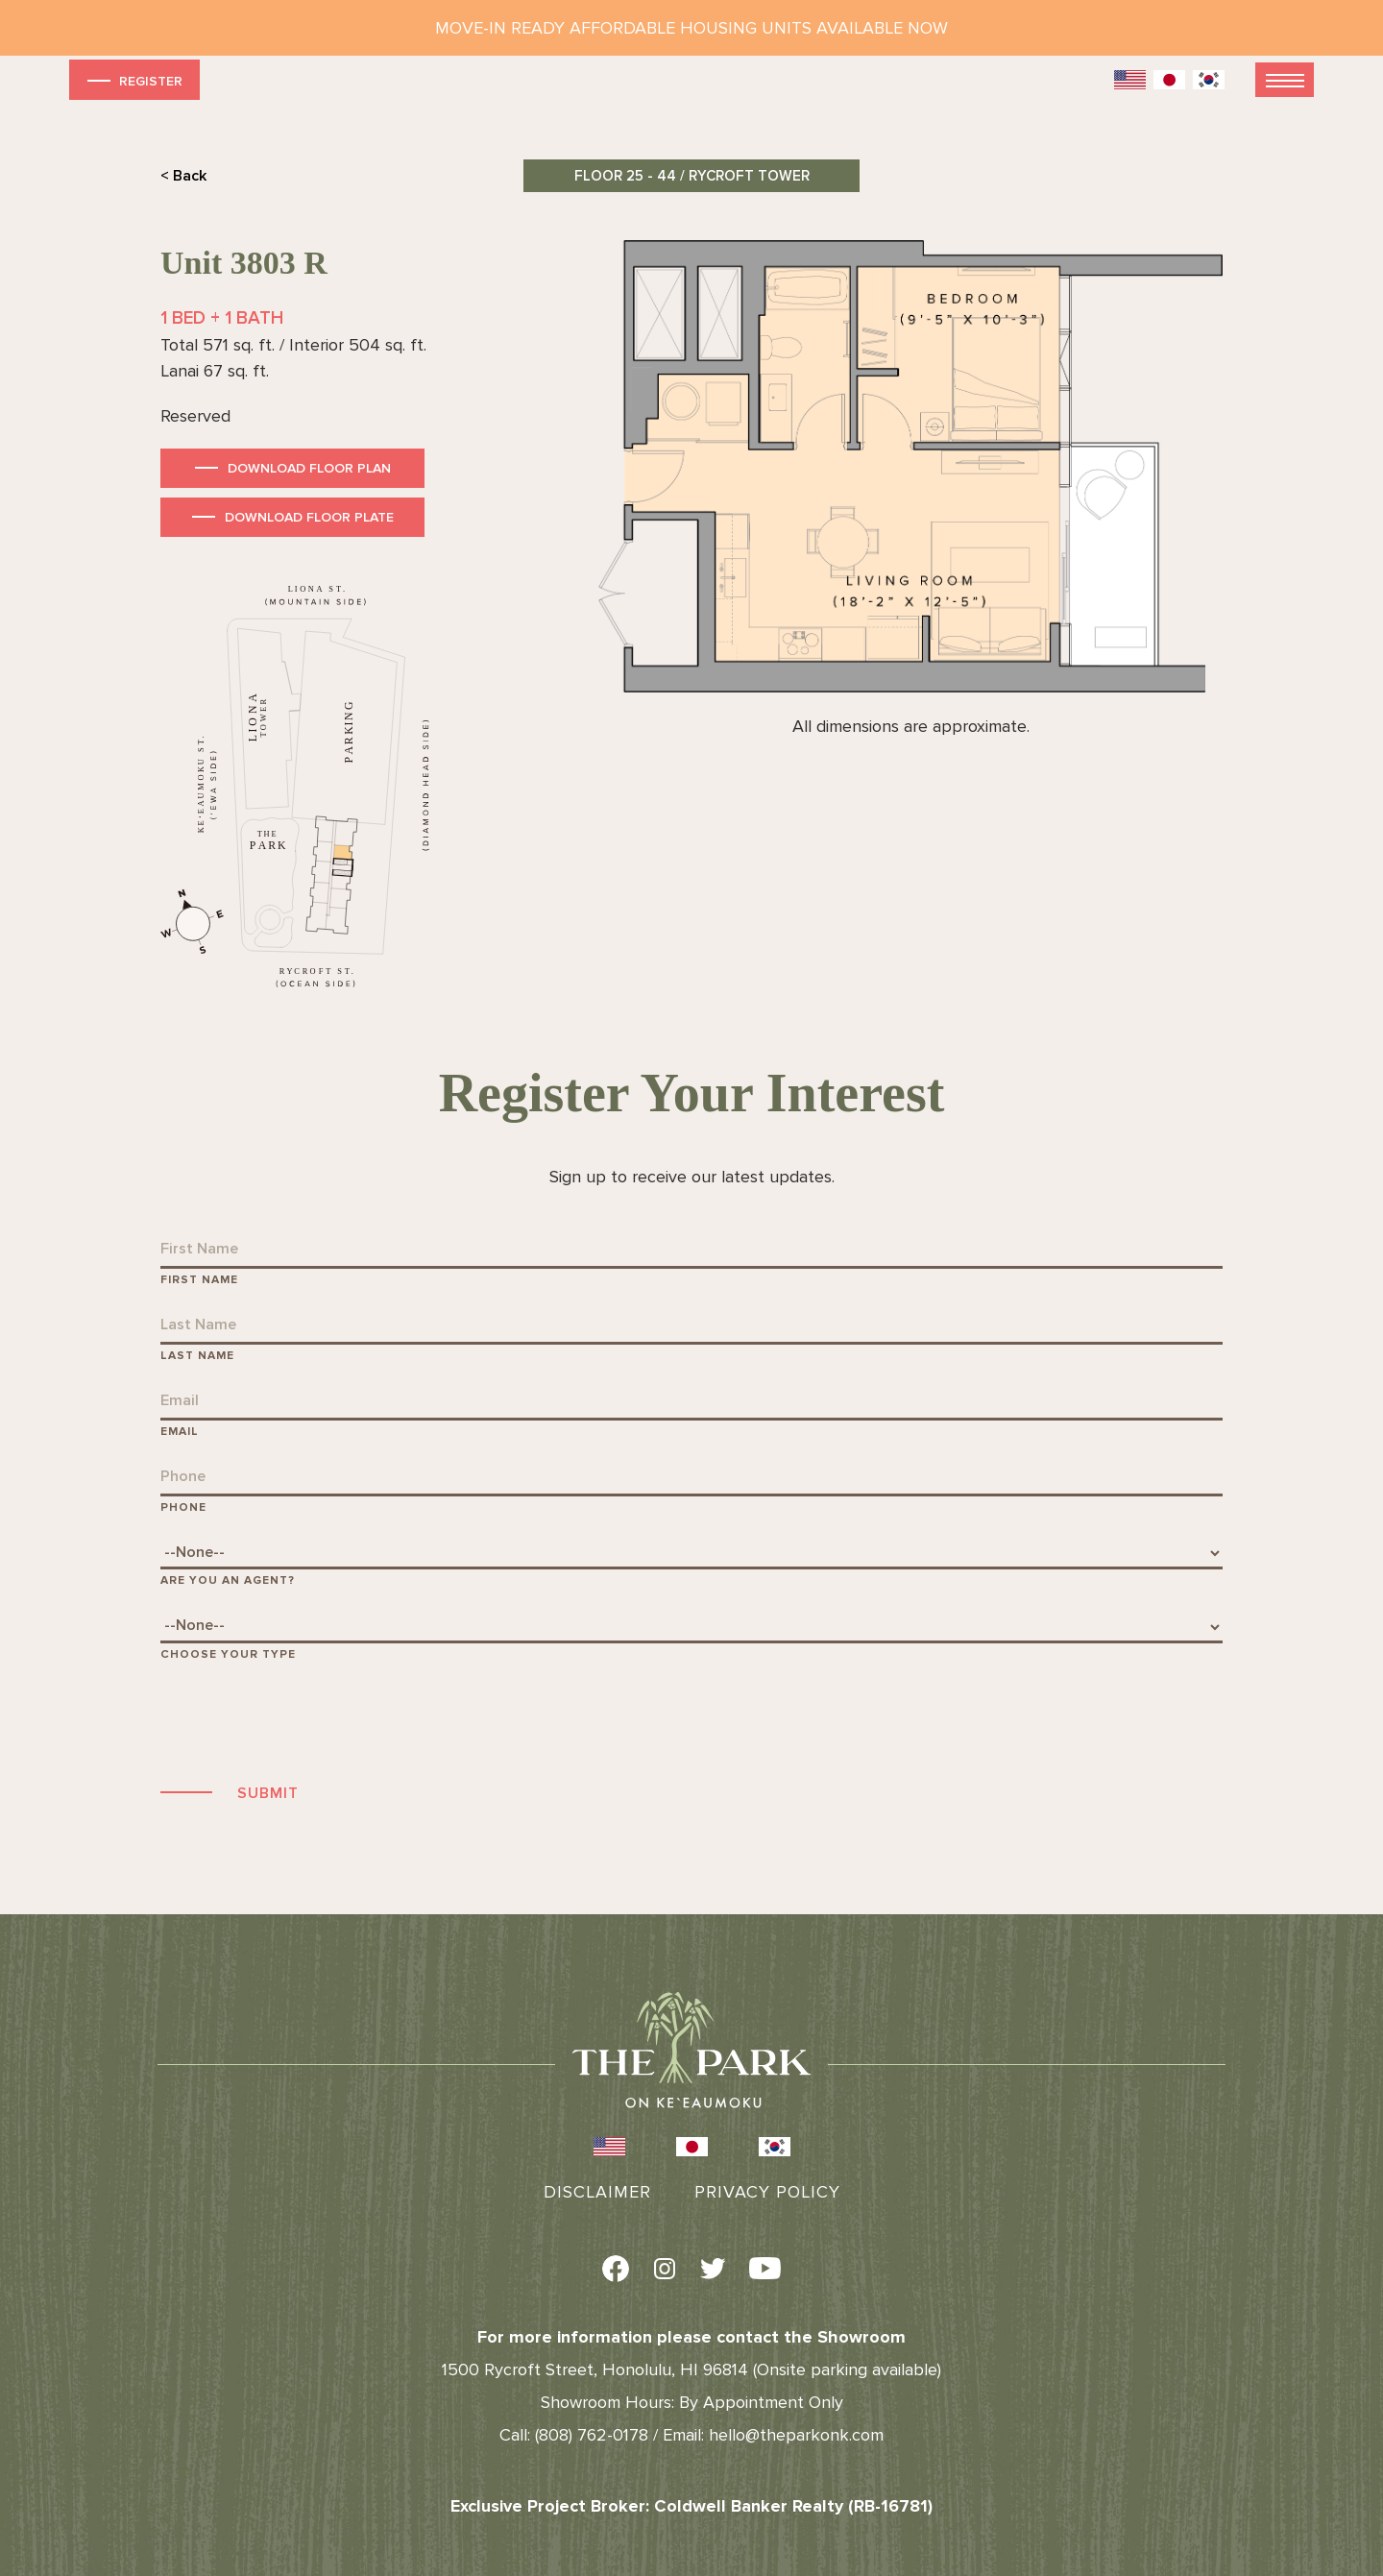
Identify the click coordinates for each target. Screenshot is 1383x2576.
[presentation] (306, 1719)
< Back (183, 175)
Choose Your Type (228, 1654)
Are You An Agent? (227, 1580)
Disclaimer (597, 2191)
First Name (199, 1280)
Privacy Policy (767, 2191)
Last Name (197, 1356)
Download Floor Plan (309, 468)
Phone (183, 1507)
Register (133, 80)
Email (179, 1431)
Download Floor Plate (309, 517)
